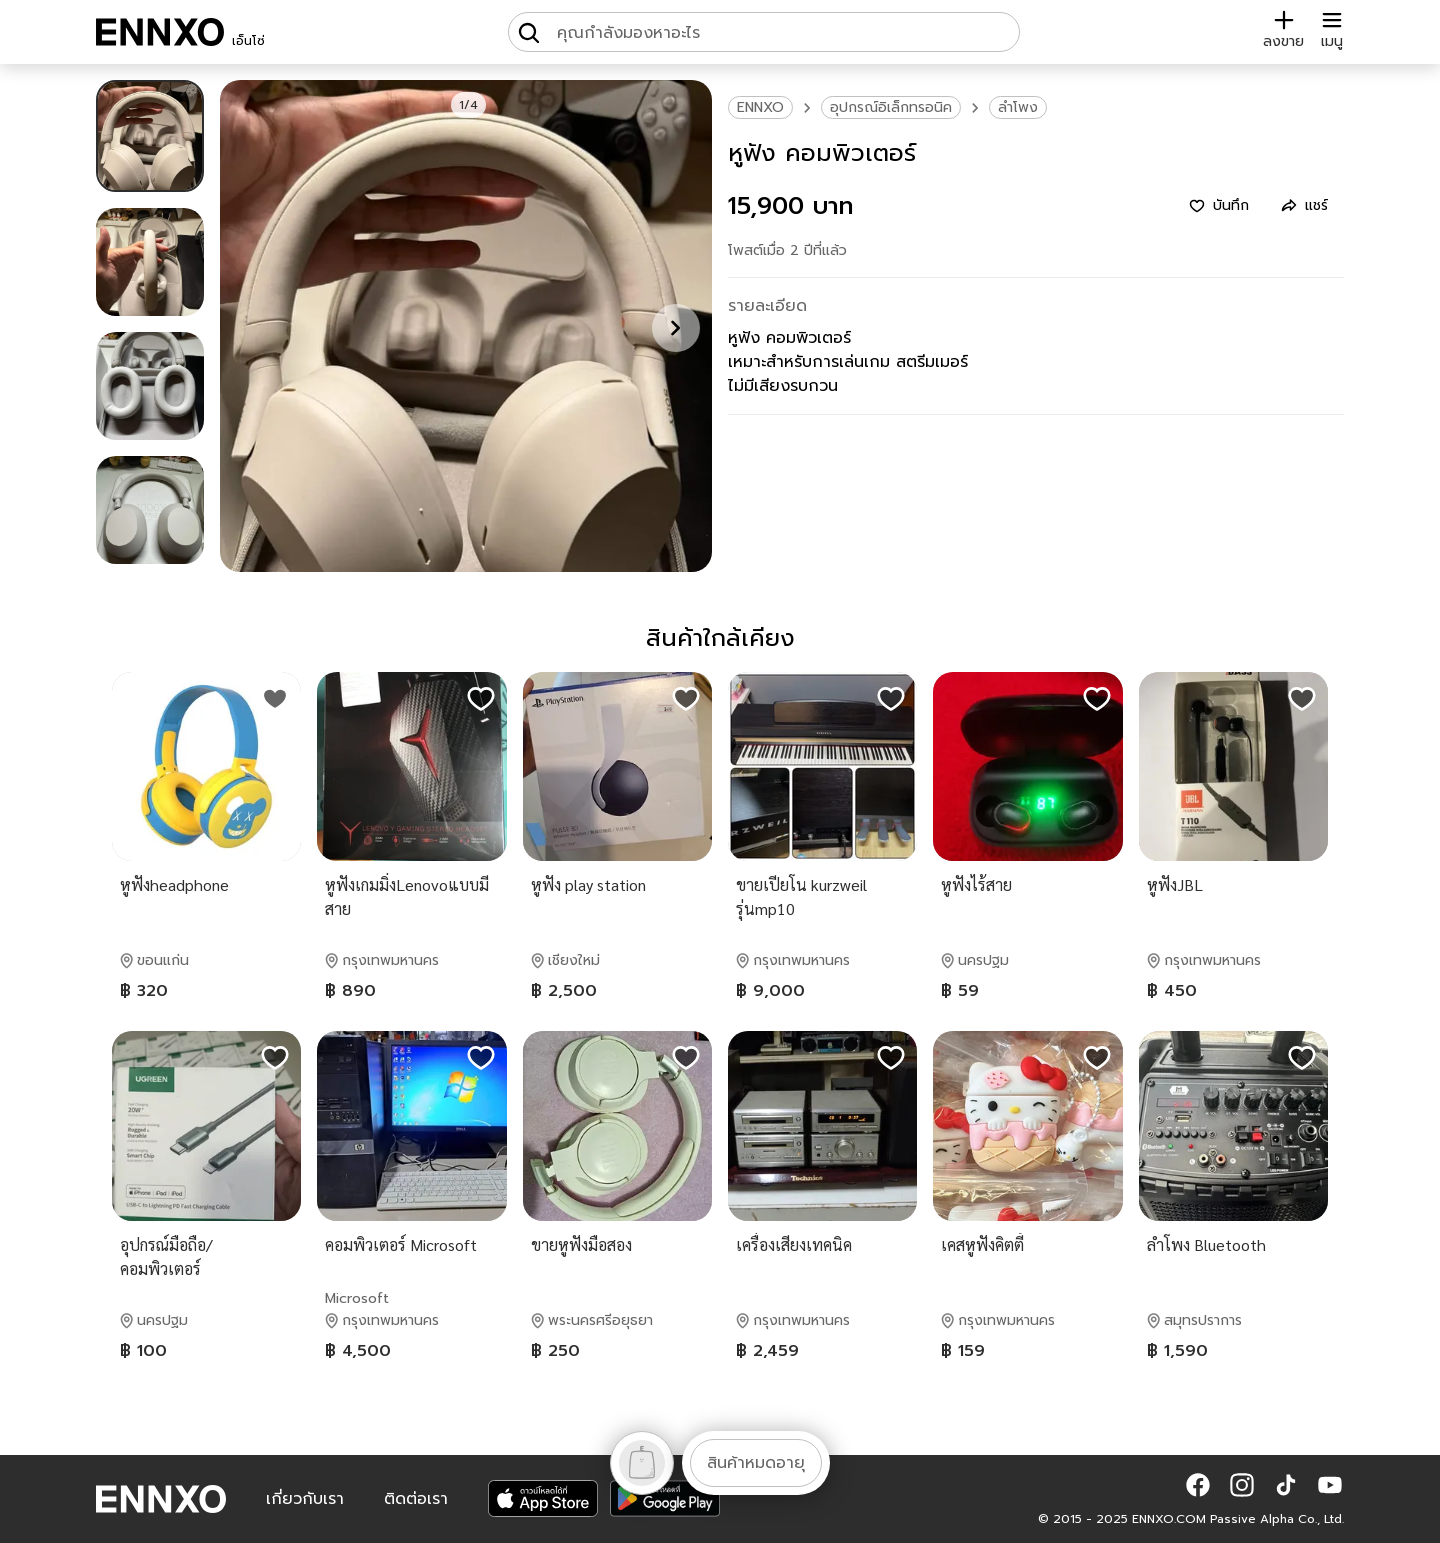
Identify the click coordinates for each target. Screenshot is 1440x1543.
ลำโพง (1018, 107)
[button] (1198, 1485)
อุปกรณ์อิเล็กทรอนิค (891, 107)
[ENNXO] (160, 32)
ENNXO (760, 107)
